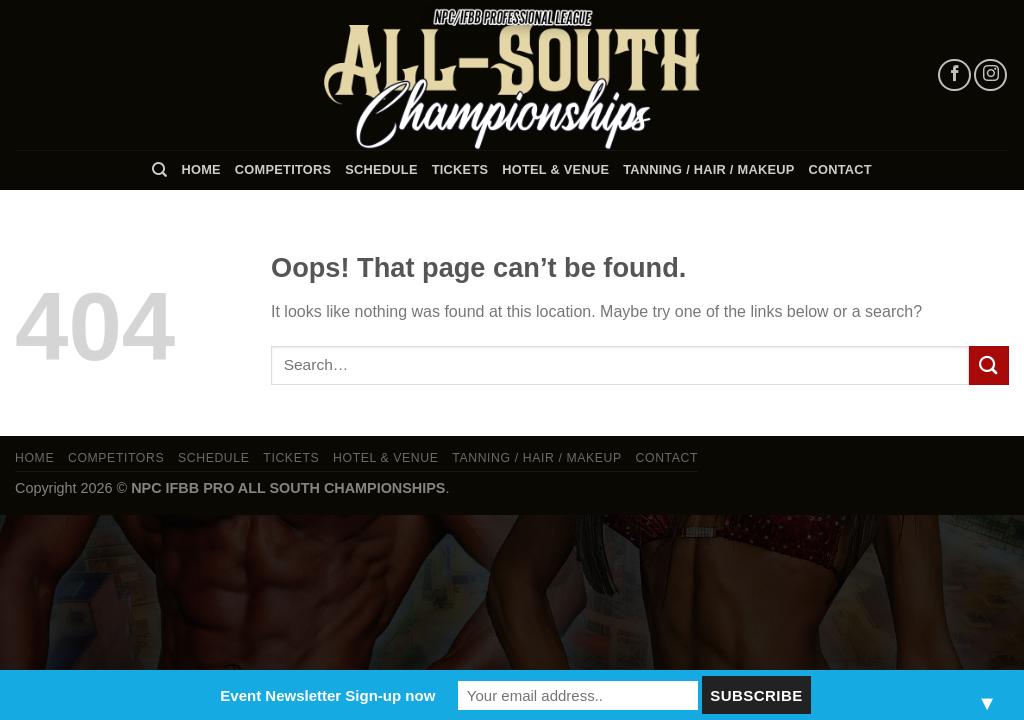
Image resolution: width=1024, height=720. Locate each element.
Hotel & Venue (555, 169)
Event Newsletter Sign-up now (327, 695)
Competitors (283, 169)
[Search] (159, 170)
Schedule (381, 169)
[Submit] (989, 365)
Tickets (460, 169)
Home (200, 169)
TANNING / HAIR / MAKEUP (708, 169)
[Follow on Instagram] (990, 75)
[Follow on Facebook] (954, 75)
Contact (840, 169)
